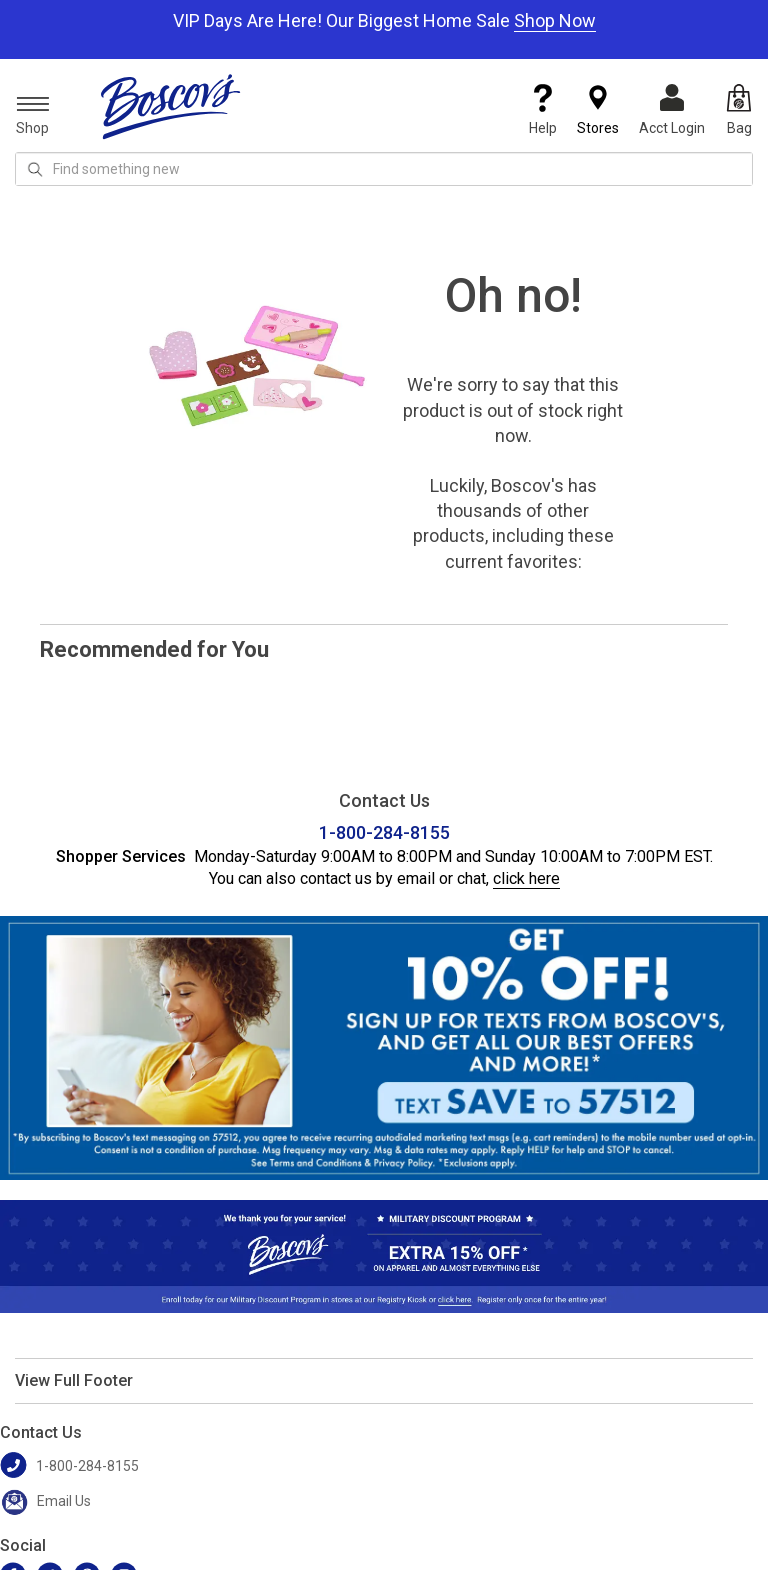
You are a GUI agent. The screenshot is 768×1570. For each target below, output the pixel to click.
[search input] (384, 169)
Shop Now (555, 20)
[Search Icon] (35, 169)
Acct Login (672, 110)
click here (526, 878)
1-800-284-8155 (384, 832)
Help (543, 110)
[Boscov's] (171, 106)
